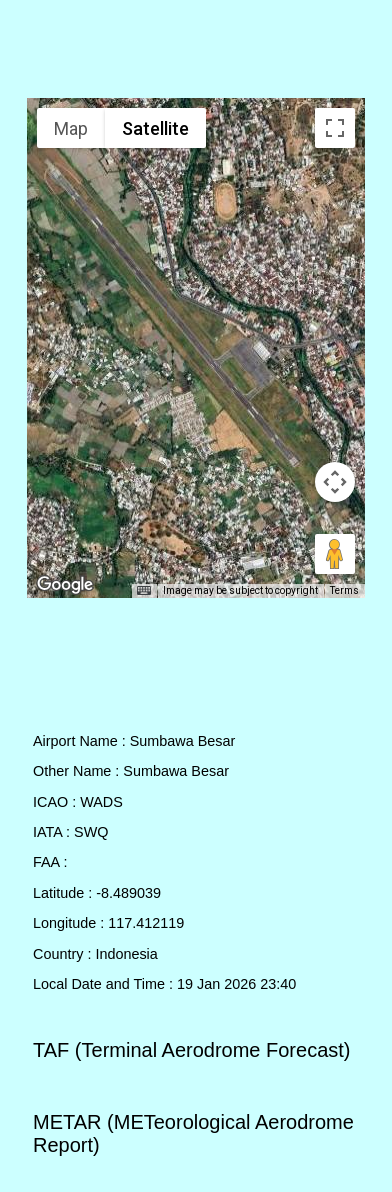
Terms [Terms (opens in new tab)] (344, 590)
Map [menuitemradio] (71, 128)
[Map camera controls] (335, 482)
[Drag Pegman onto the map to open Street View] (335, 554)
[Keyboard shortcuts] (144, 591)
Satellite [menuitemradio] (155, 128)
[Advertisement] (196, 53)
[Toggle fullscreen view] (335, 128)
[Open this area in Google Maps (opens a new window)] (65, 585)
